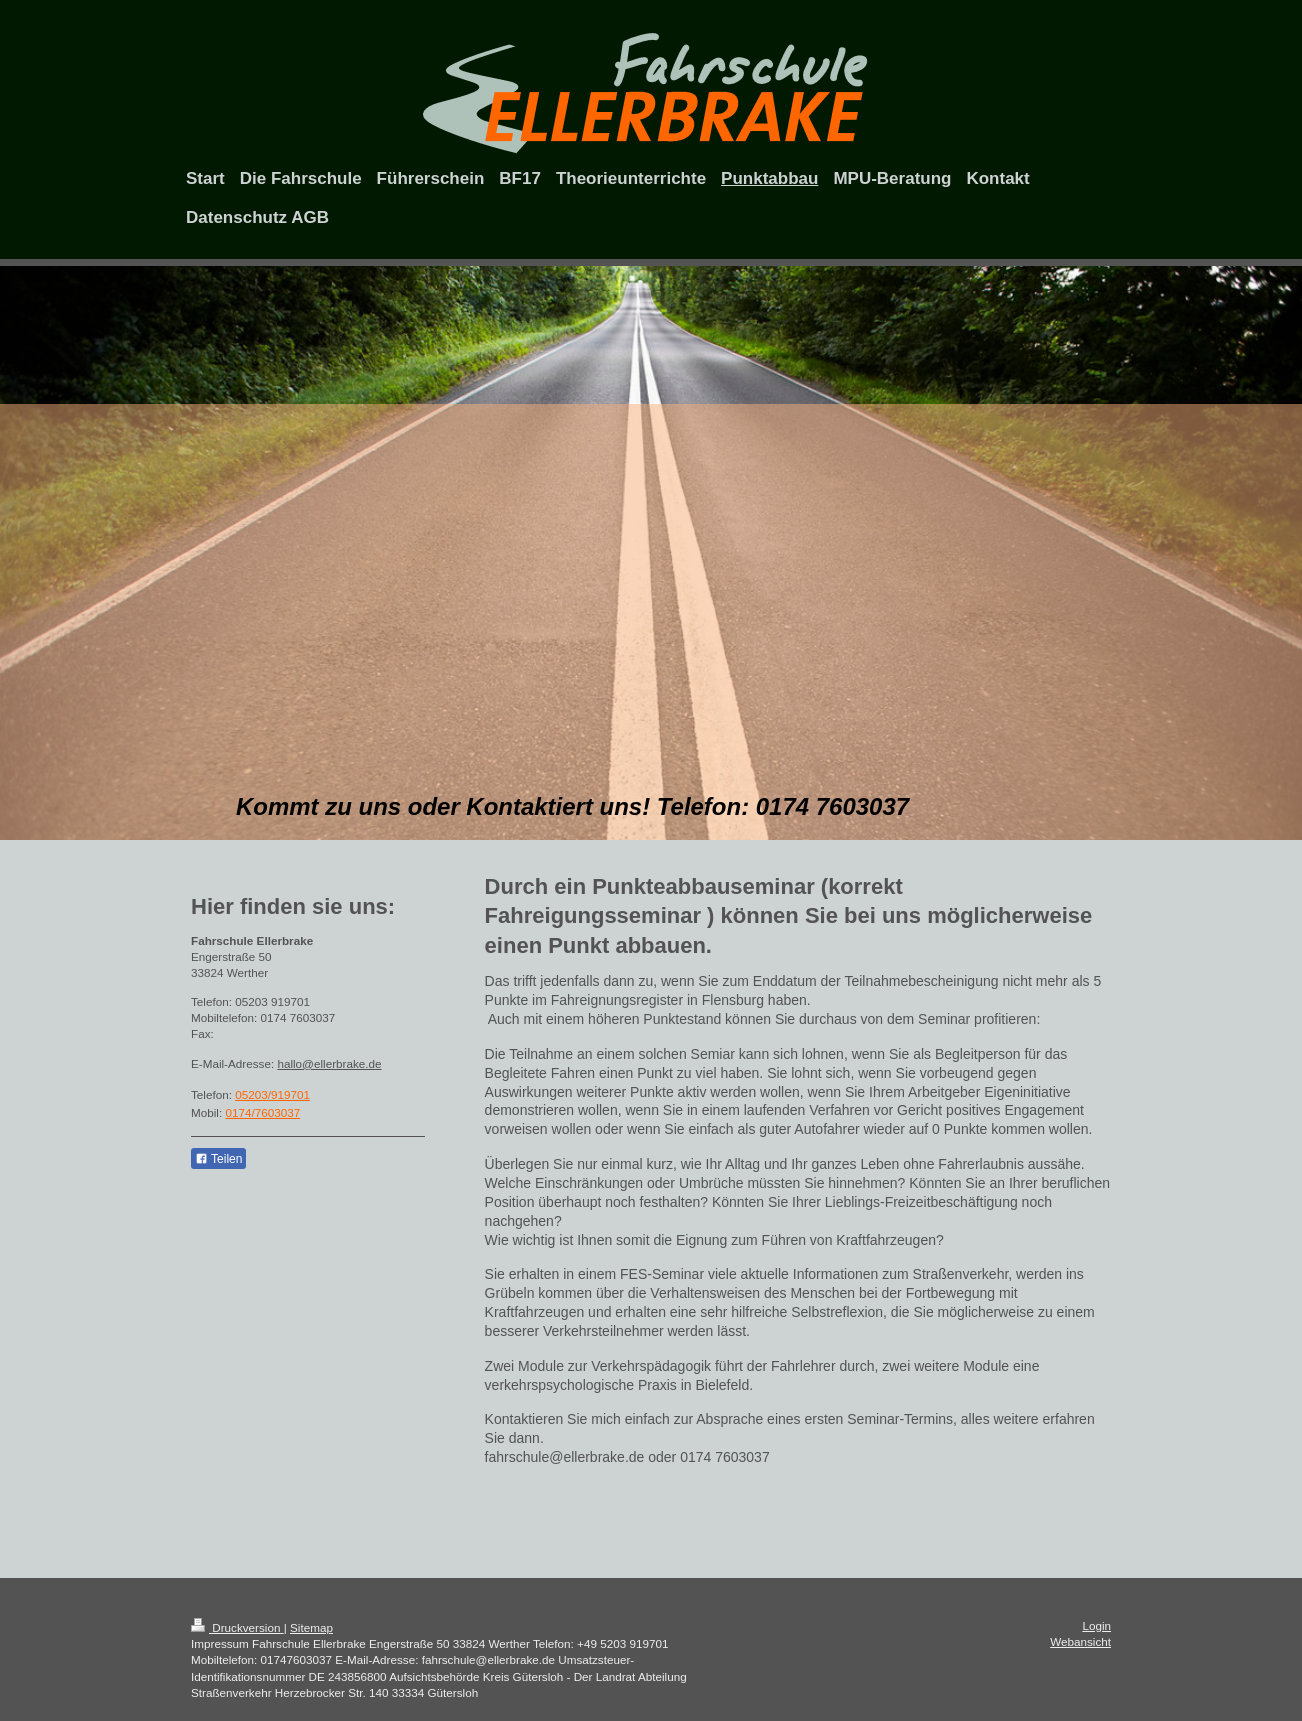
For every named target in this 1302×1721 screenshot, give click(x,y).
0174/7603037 (262, 1112)
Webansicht (1080, 1641)
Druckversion (237, 1627)
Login (1096, 1625)
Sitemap (311, 1627)
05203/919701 (272, 1094)
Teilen (218, 1159)
